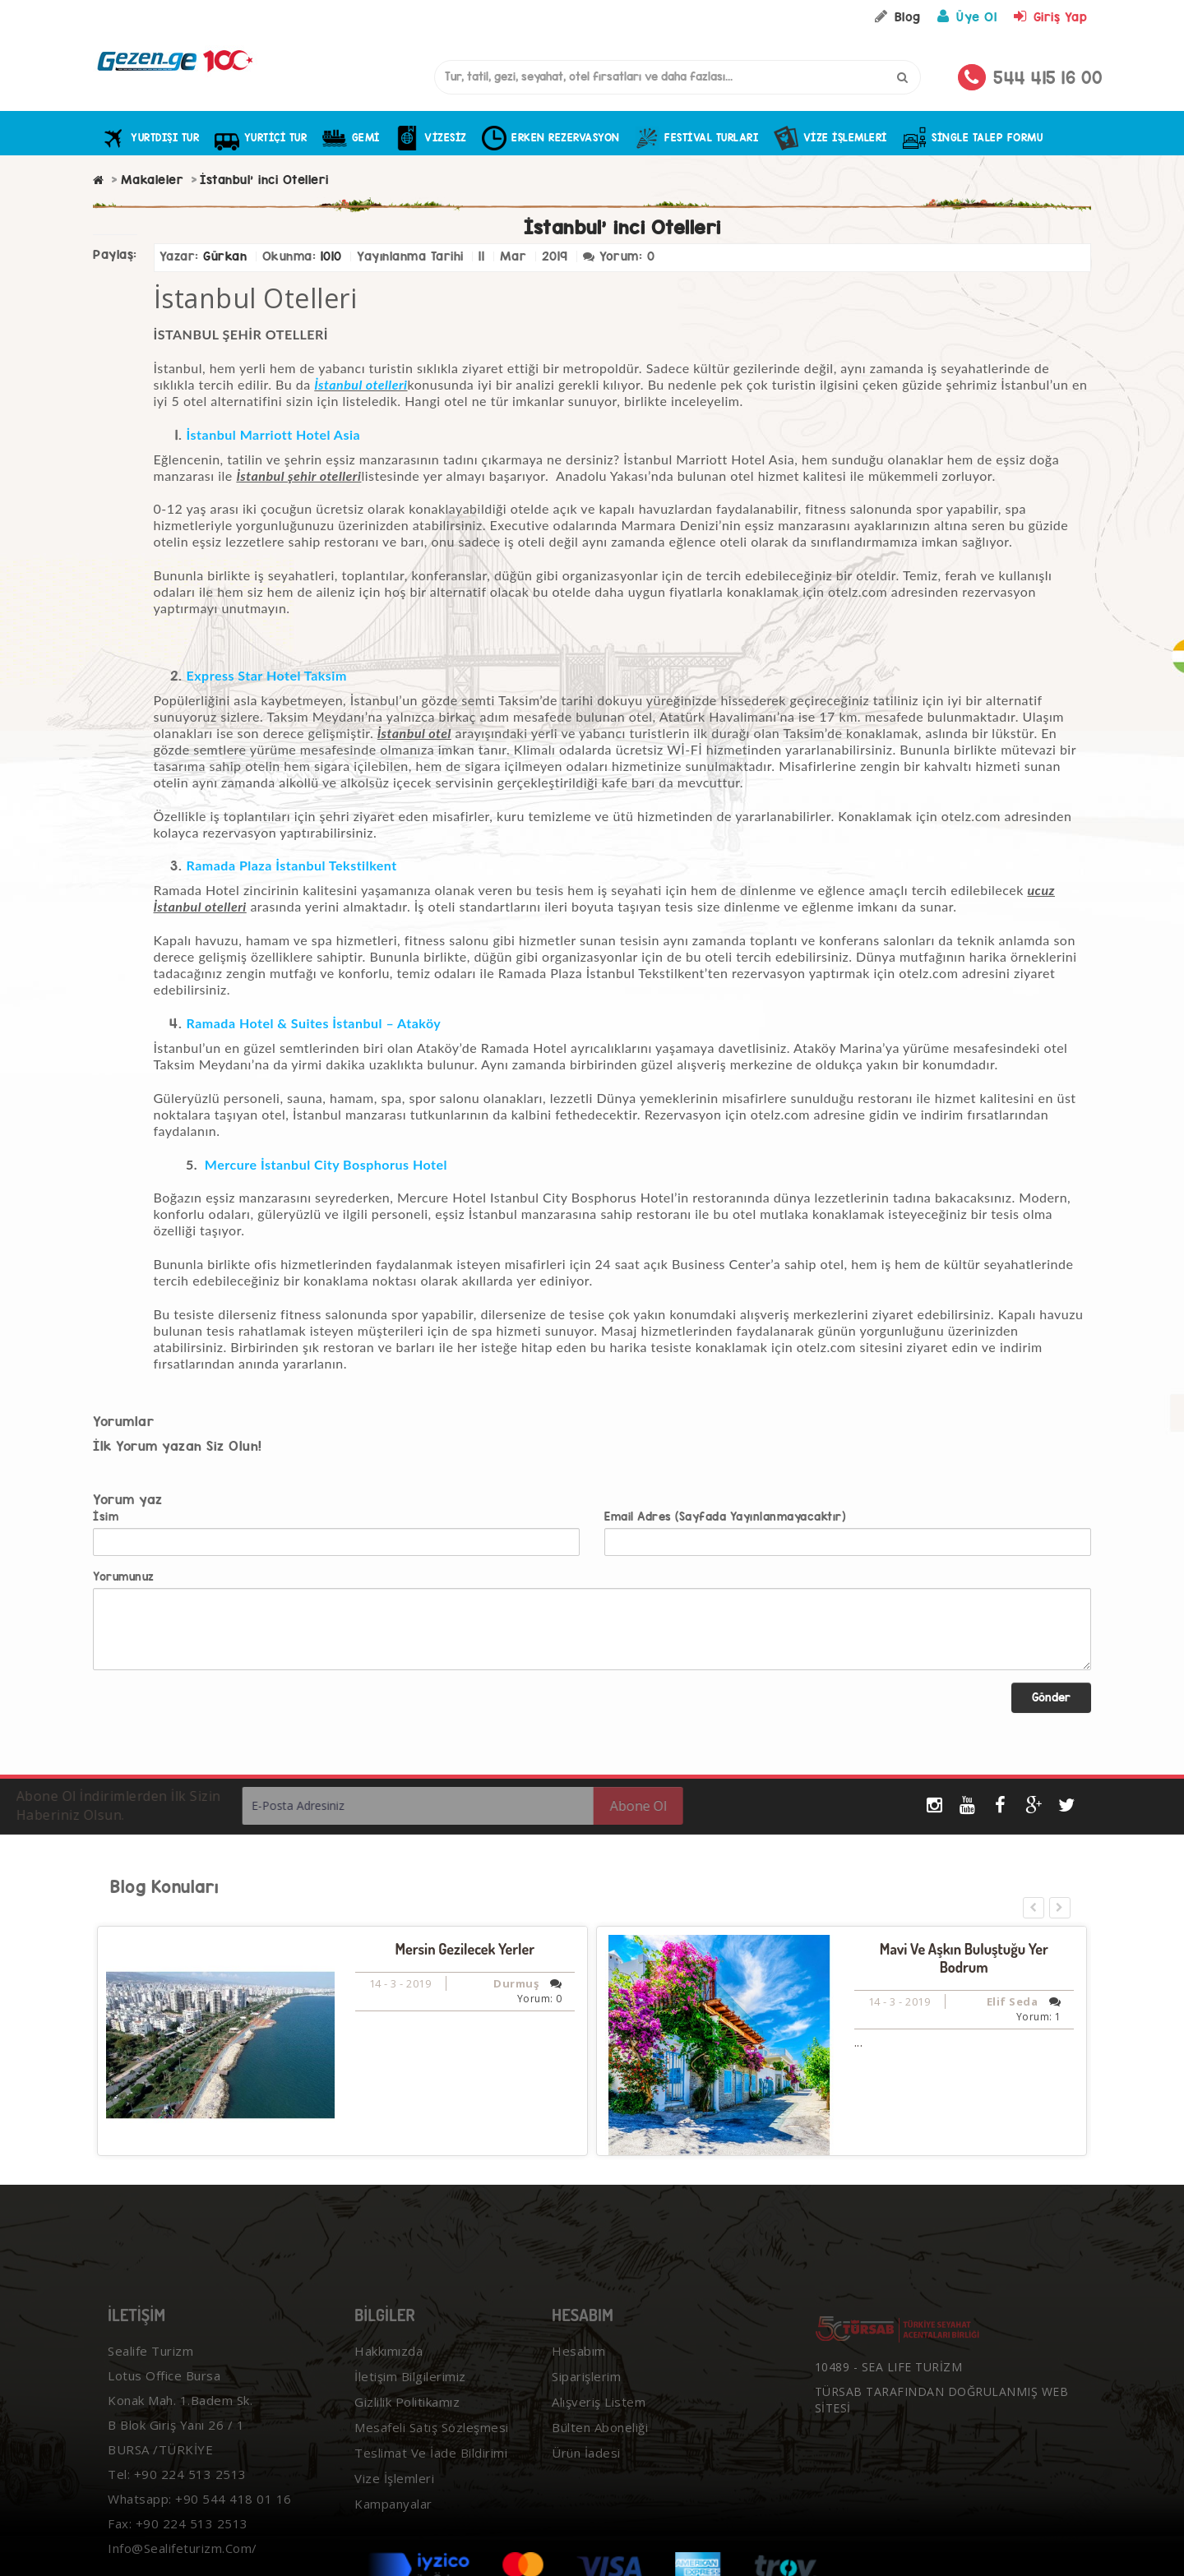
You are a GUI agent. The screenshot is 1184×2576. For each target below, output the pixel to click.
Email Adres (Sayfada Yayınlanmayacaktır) (725, 1516)
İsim (105, 1516)
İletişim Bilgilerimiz (408, 2395)
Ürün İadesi (583, 2471)
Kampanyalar (391, 2522)
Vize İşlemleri (830, 138)
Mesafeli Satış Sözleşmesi (429, 2446)
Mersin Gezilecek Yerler (464, 1949)
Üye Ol (965, 17)
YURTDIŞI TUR (149, 138)
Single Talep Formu (972, 138)
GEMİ (350, 138)
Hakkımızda (386, 2369)
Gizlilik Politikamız (404, 2420)
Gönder (1051, 1697)
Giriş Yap (1049, 17)
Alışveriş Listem (596, 2420)
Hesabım (576, 2369)
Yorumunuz (124, 1576)
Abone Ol (605, 1806)
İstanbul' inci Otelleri (264, 180)
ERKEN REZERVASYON (550, 138)
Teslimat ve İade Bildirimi (428, 2471)
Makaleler (152, 180)
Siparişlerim (583, 2395)
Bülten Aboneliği (597, 2446)
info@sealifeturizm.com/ (180, 2567)
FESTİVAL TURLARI (696, 138)
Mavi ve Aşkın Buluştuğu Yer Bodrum (964, 1958)
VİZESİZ (430, 138)
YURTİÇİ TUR (261, 138)
